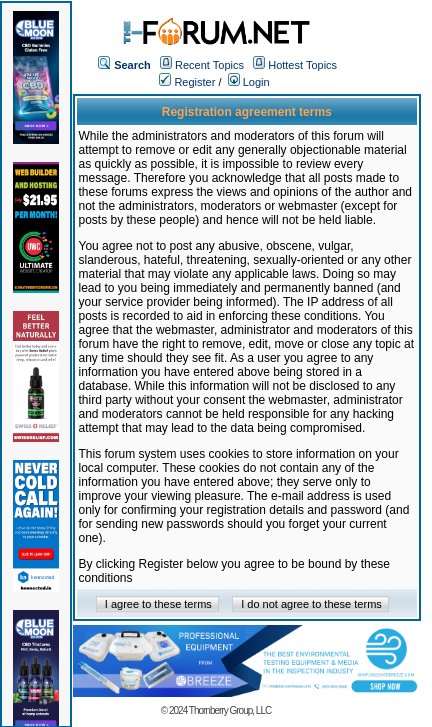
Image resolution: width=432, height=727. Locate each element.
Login (249, 82)
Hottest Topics (302, 65)
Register (187, 82)
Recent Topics (209, 65)
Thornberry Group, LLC (230, 710)
